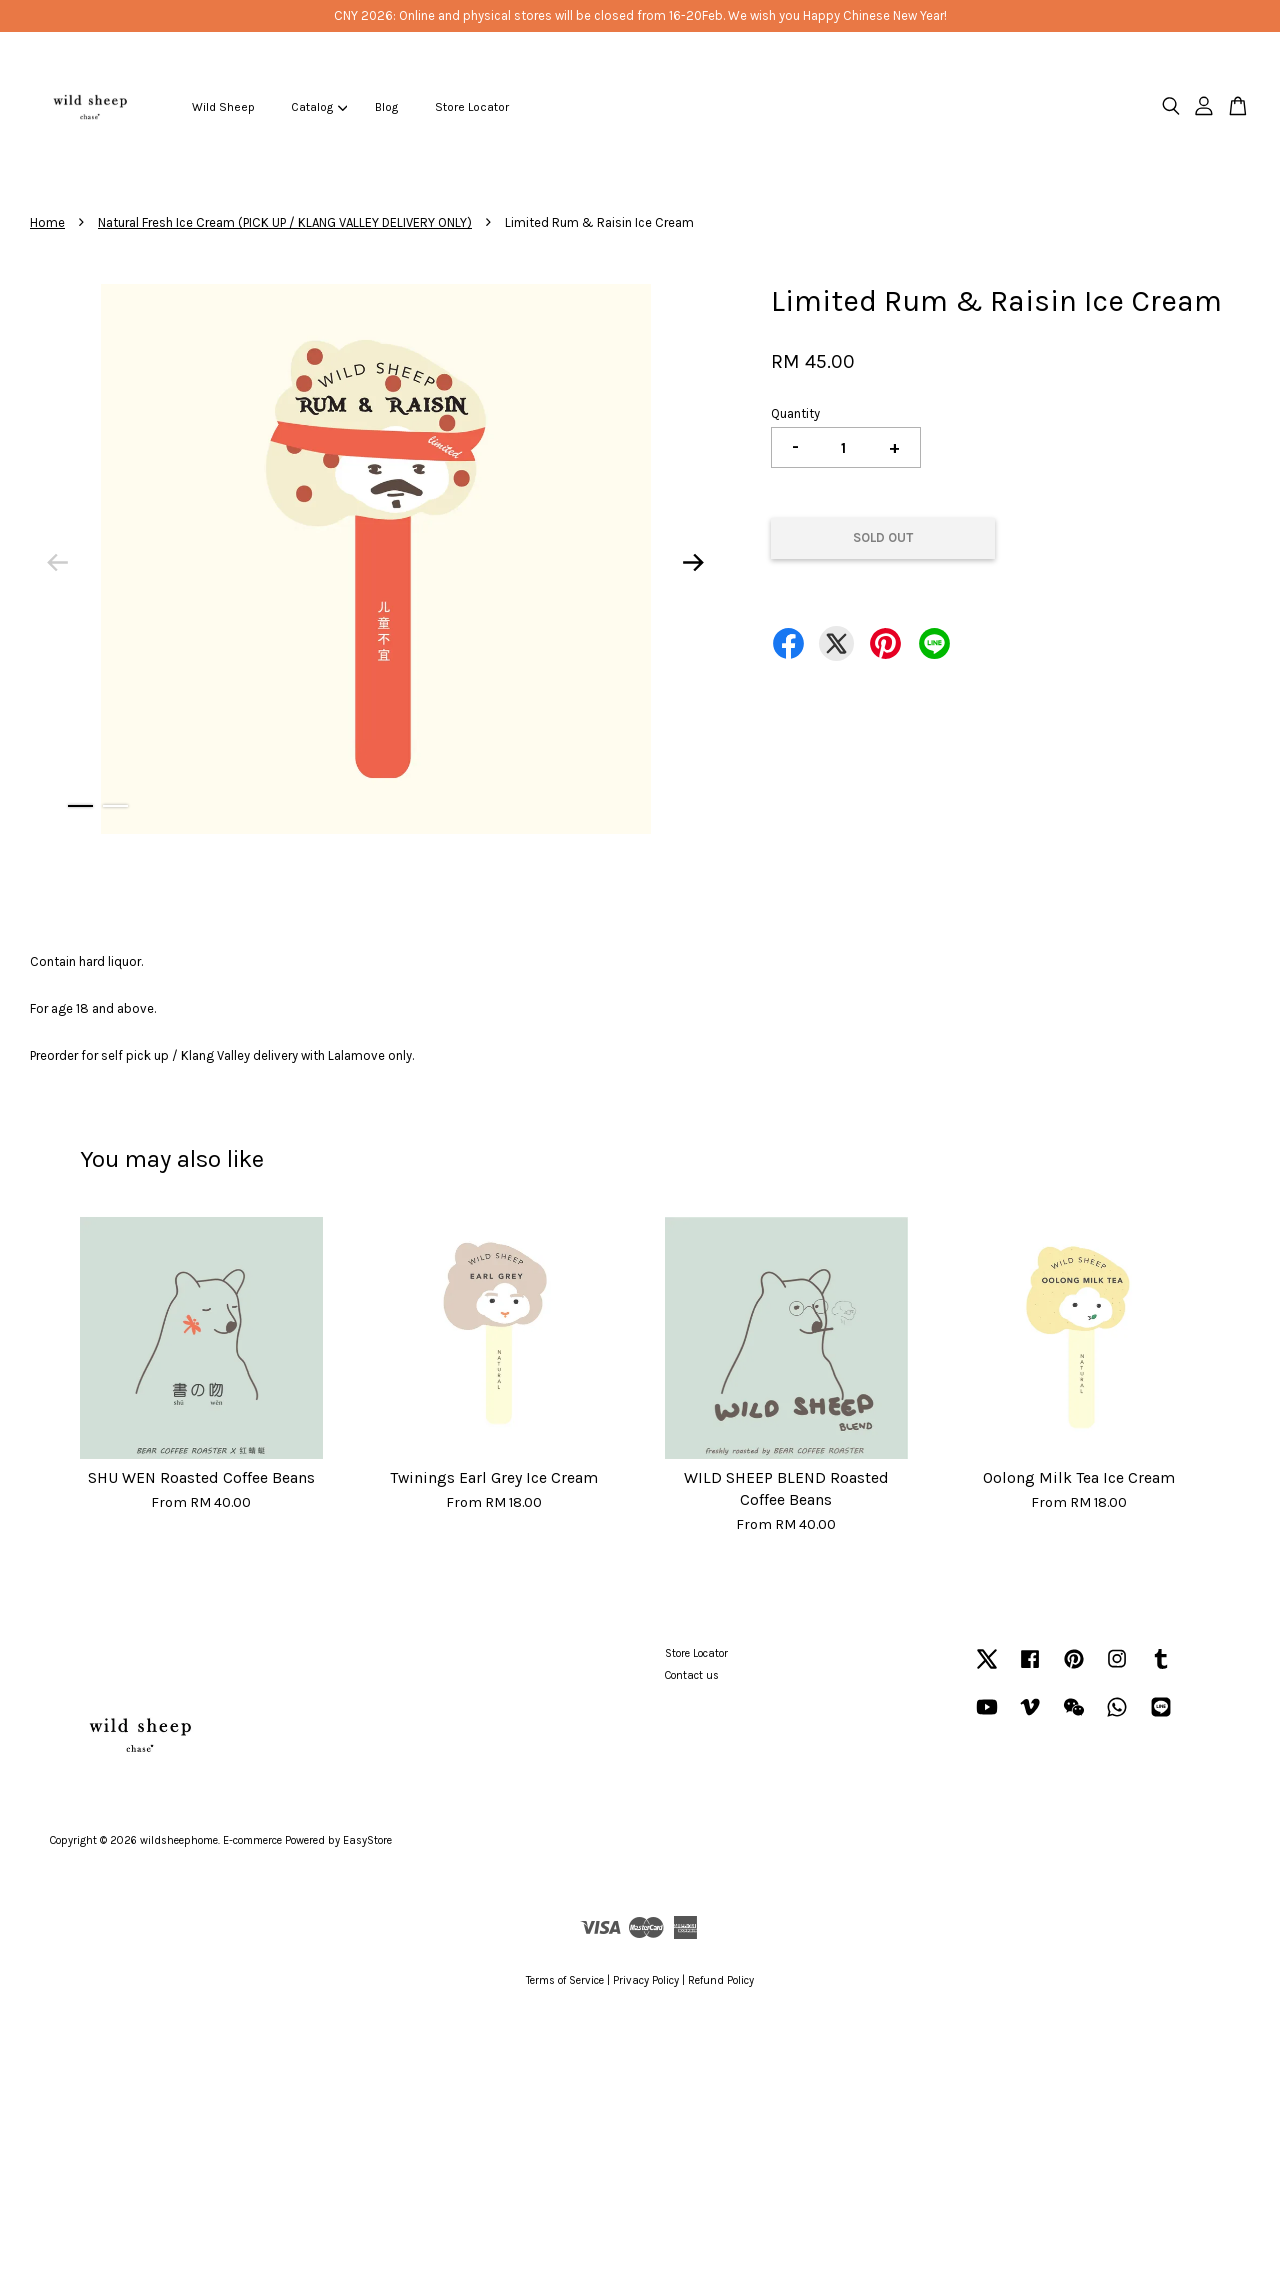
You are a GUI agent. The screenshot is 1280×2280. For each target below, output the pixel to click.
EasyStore (367, 1840)
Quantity (795, 413)
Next (694, 563)
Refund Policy (721, 1980)
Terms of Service (565, 1980)
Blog (386, 107)
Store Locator (472, 107)
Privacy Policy (646, 1980)
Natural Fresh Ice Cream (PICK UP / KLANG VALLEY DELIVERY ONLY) (285, 222)
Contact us (692, 1675)
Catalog (319, 107)
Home (47, 222)
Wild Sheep (223, 107)
